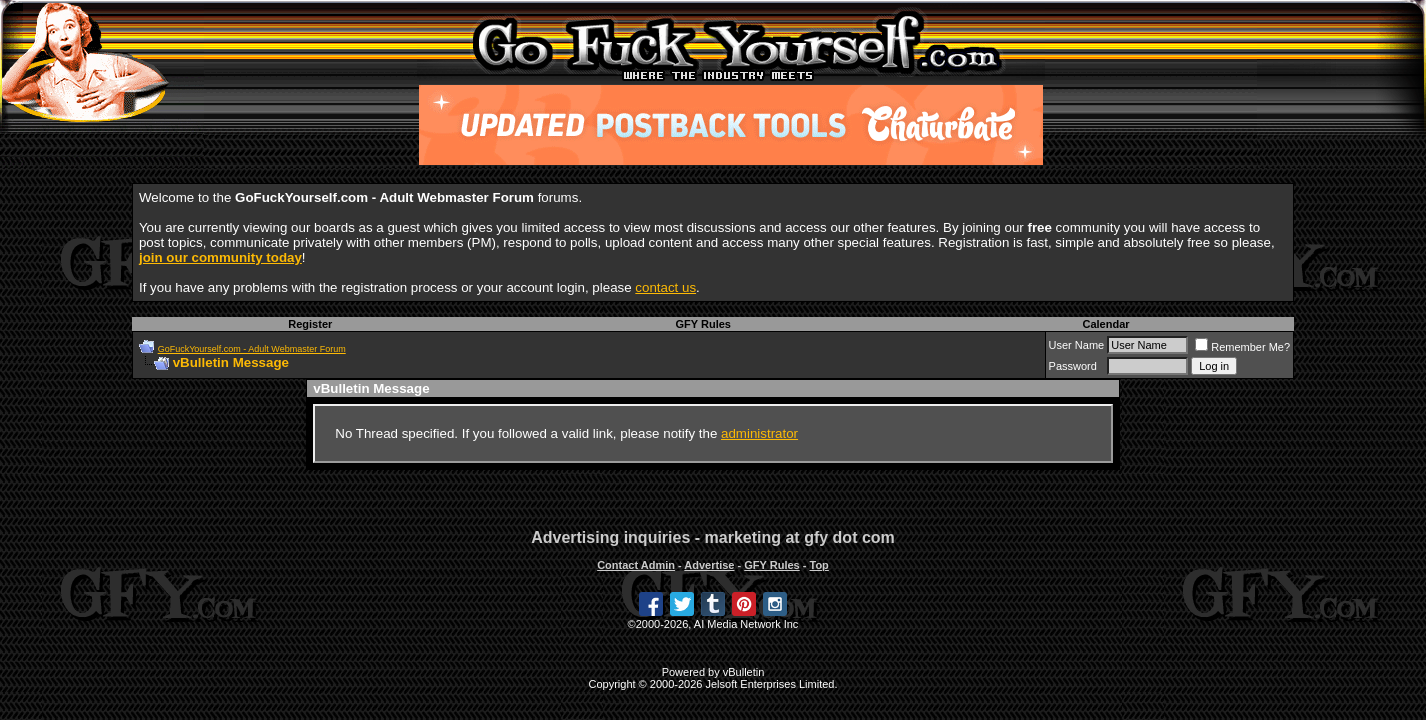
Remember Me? (1242, 347)
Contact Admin (636, 565)
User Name (1077, 345)
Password (1073, 366)
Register (310, 324)
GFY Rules (703, 324)
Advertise (709, 565)
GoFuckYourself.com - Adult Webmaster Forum (252, 349)
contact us (665, 287)
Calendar (1105, 324)
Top (818, 565)
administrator (759, 433)
